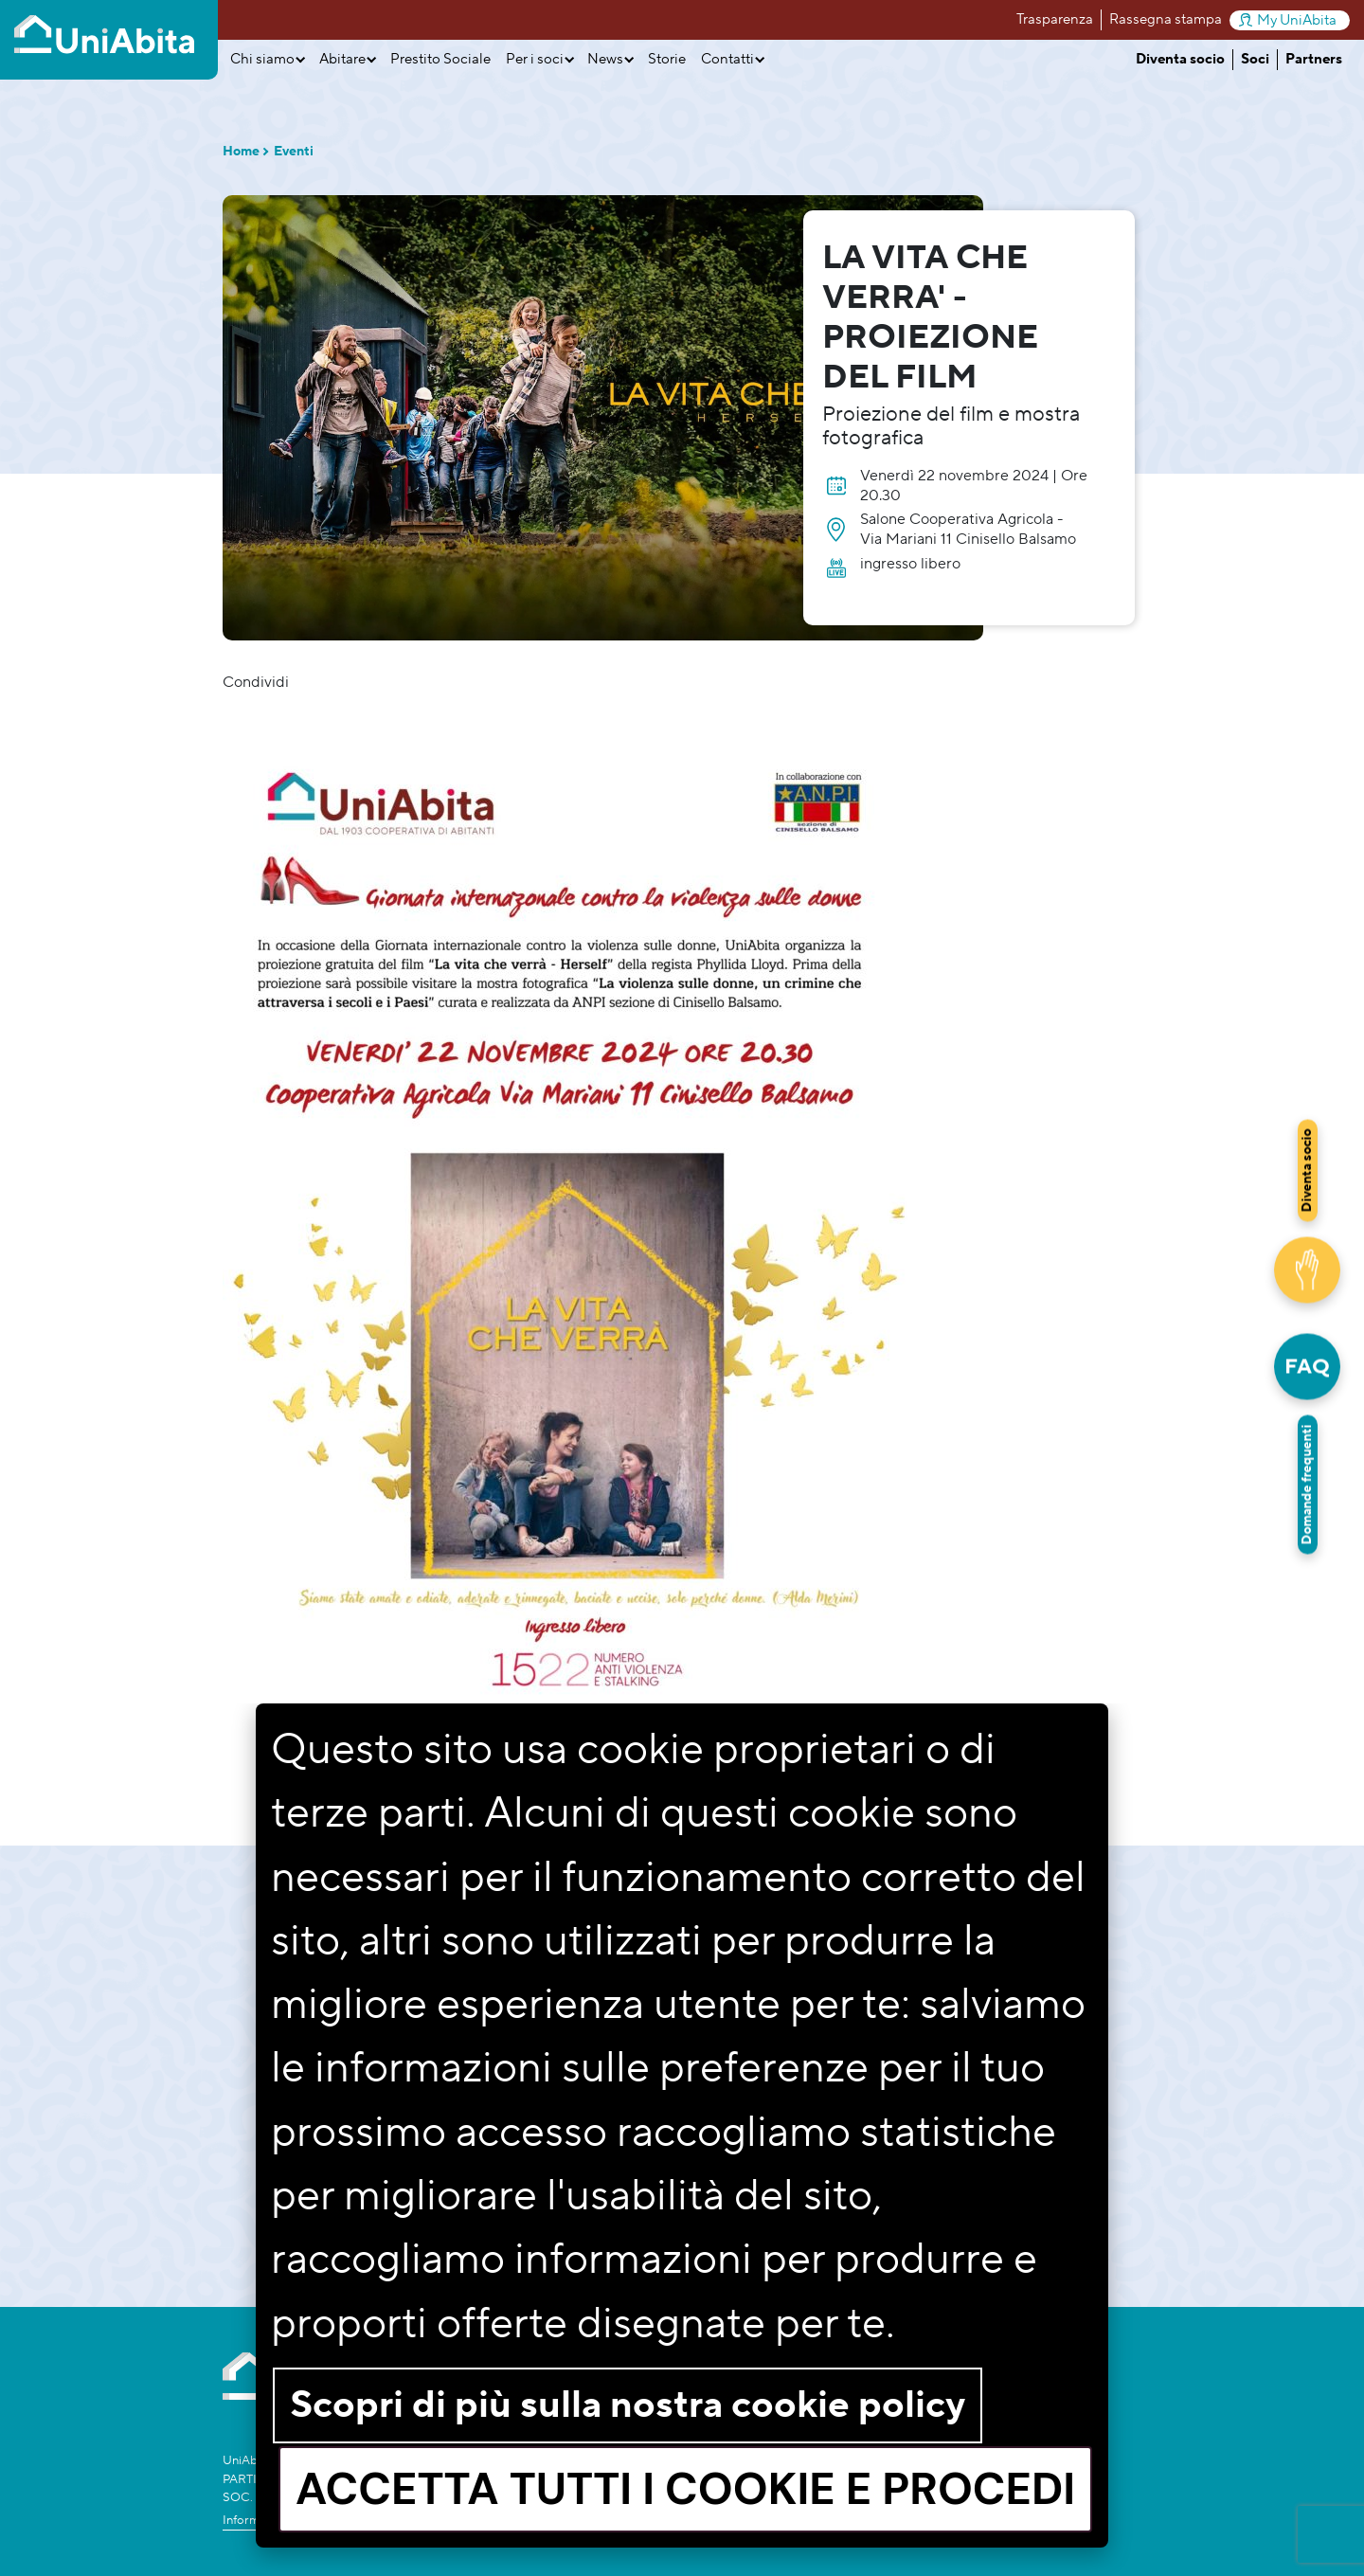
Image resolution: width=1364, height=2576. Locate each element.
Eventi (294, 151)
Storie (667, 59)
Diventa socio (1180, 59)
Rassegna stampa (1165, 19)
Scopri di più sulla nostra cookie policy (627, 2405)
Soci (1255, 59)
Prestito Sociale (440, 59)
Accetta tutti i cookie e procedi (685, 2488)
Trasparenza (1054, 19)
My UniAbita (1288, 20)
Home (241, 151)
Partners (1313, 59)
